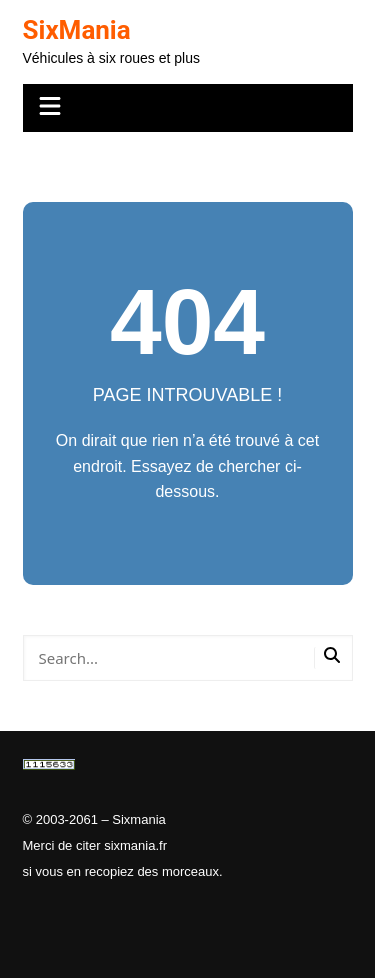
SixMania (77, 30)
